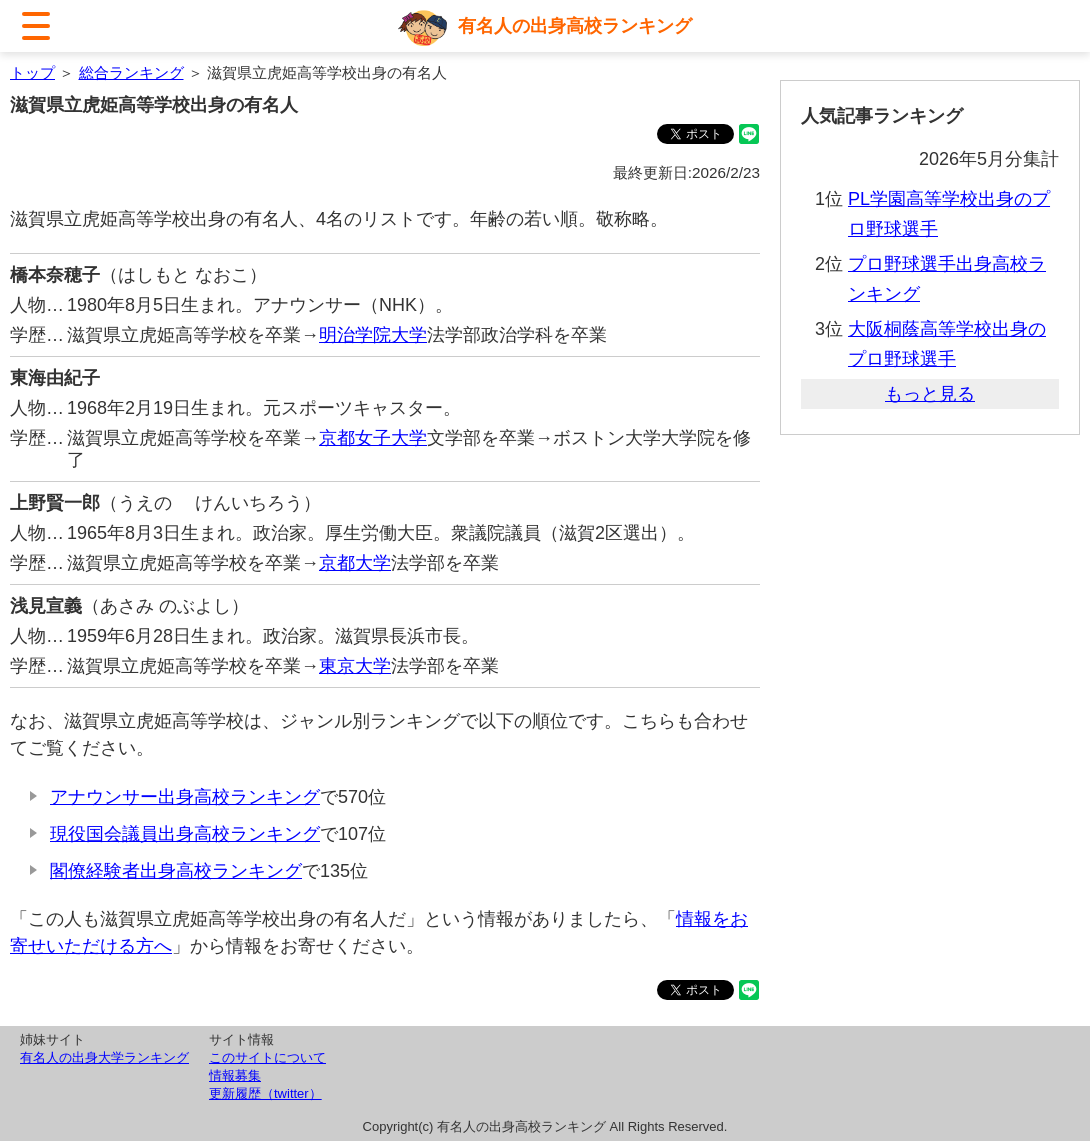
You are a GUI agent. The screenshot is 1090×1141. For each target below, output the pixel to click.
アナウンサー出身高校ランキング (185, 797)
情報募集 (235, 1075)
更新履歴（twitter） (265, 1093)
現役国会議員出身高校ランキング (185, 834)
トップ (32, 72)
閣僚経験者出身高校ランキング (176, 871)
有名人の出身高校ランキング (575, 26)
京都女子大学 (373, 438)
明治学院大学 (373, 335)
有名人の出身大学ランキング (104, 1057)
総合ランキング (131, 72)
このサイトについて (267, 1057)
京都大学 (355, 563)
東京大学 (355, 666)
